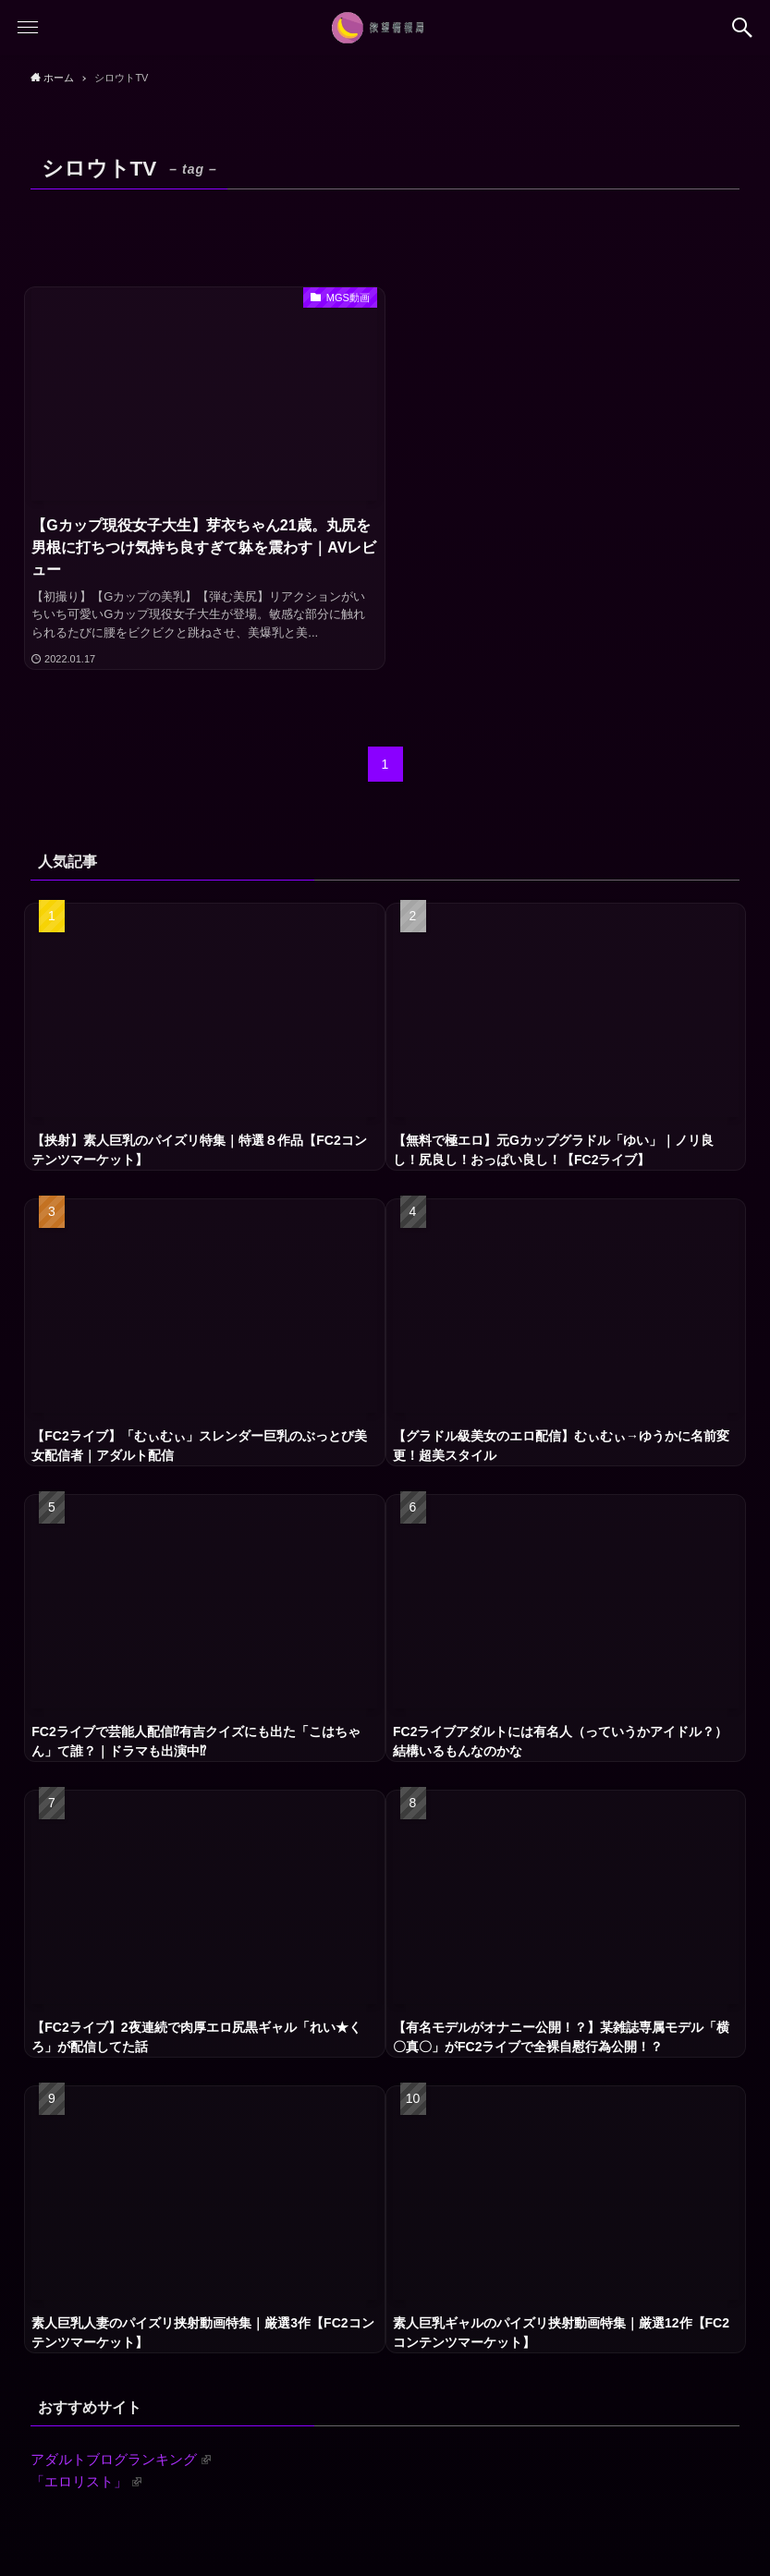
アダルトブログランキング (121, 2459)
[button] (742, 27)
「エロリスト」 (86, 2481)
